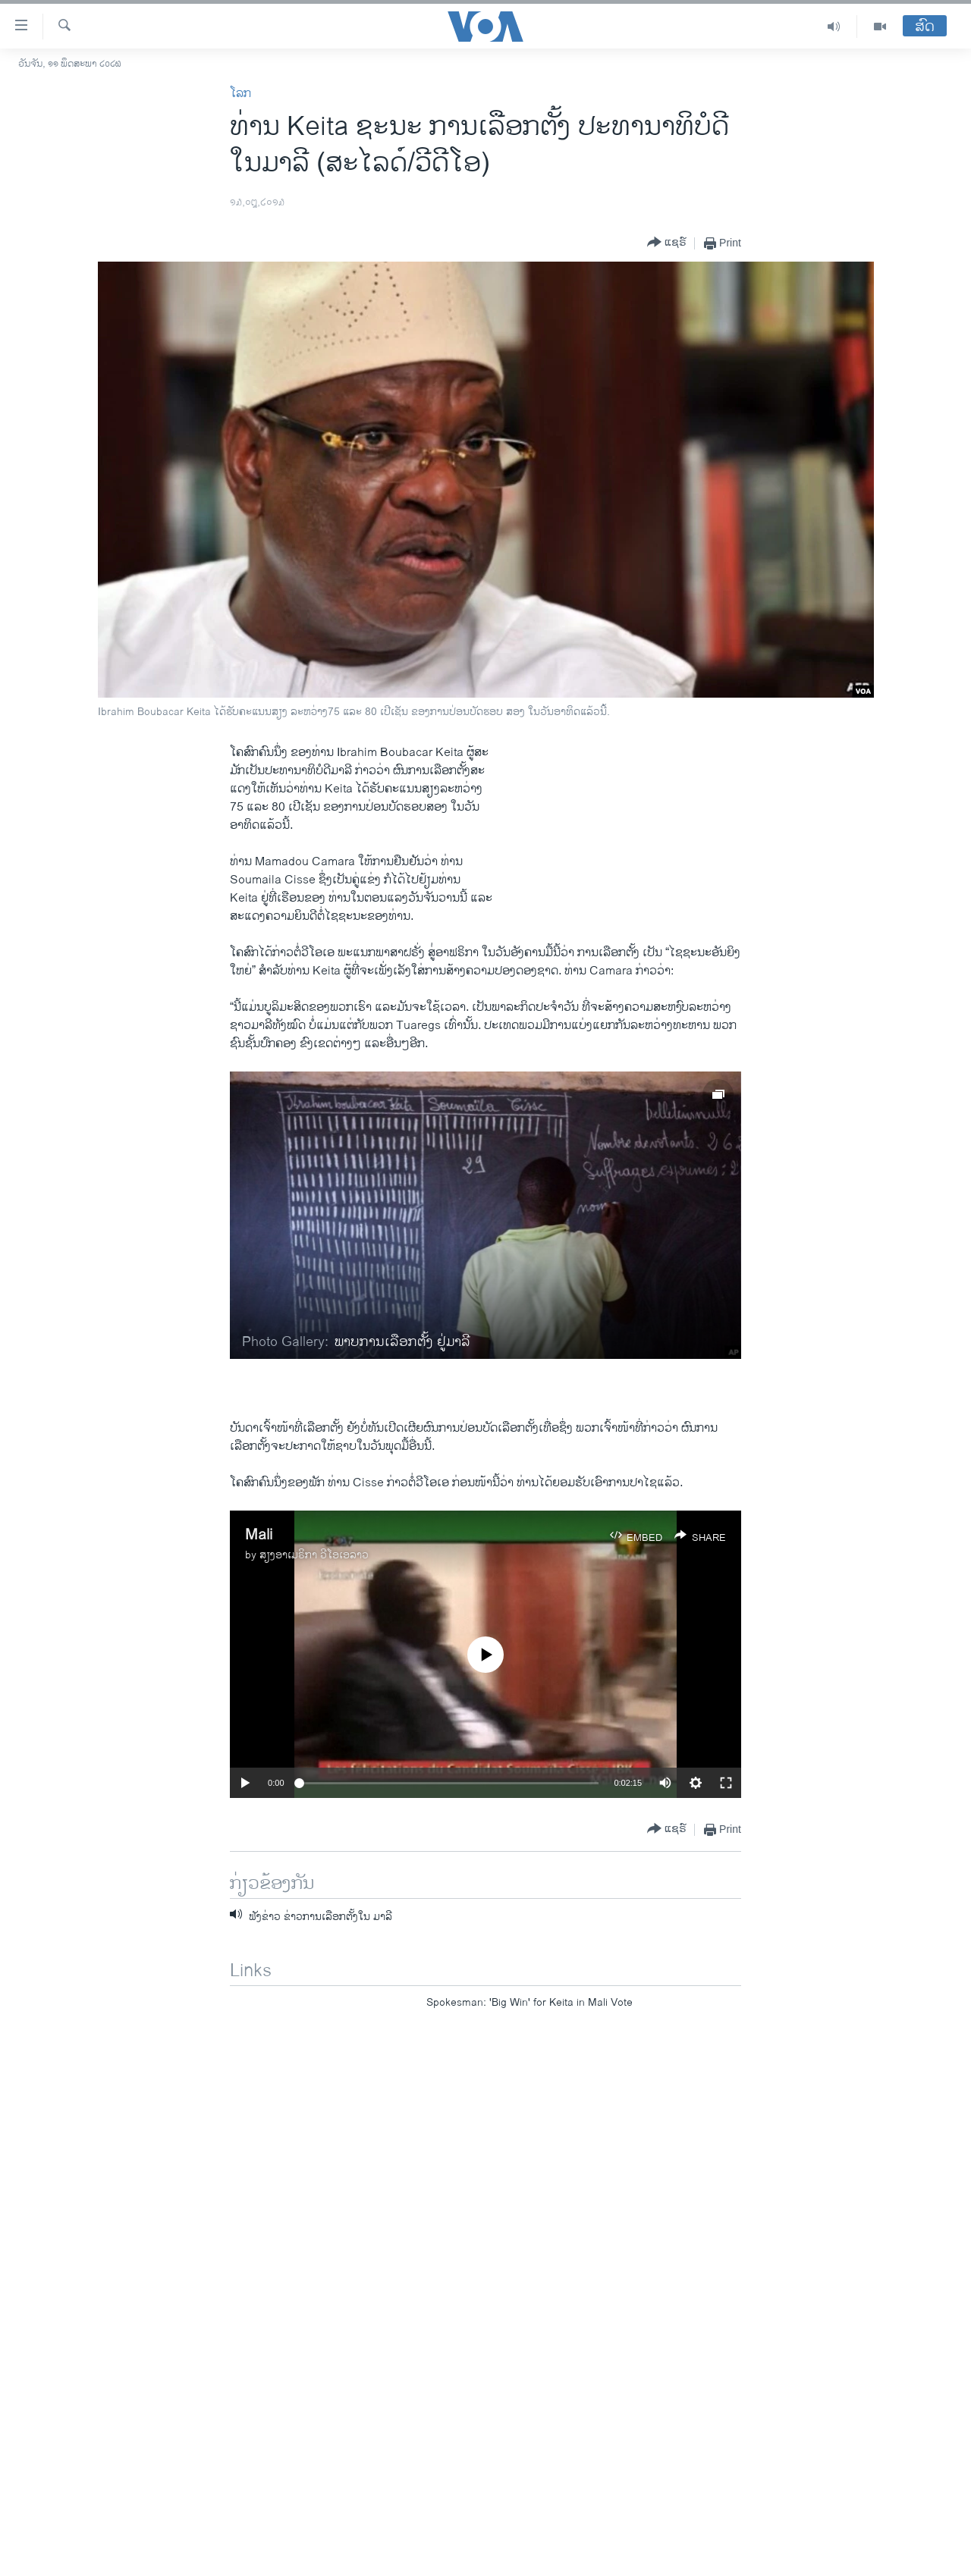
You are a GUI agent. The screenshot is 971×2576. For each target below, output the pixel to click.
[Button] (667, 243)
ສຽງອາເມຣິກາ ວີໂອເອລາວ (314, 1555)
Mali (258, 1535)
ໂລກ (240, 93)
